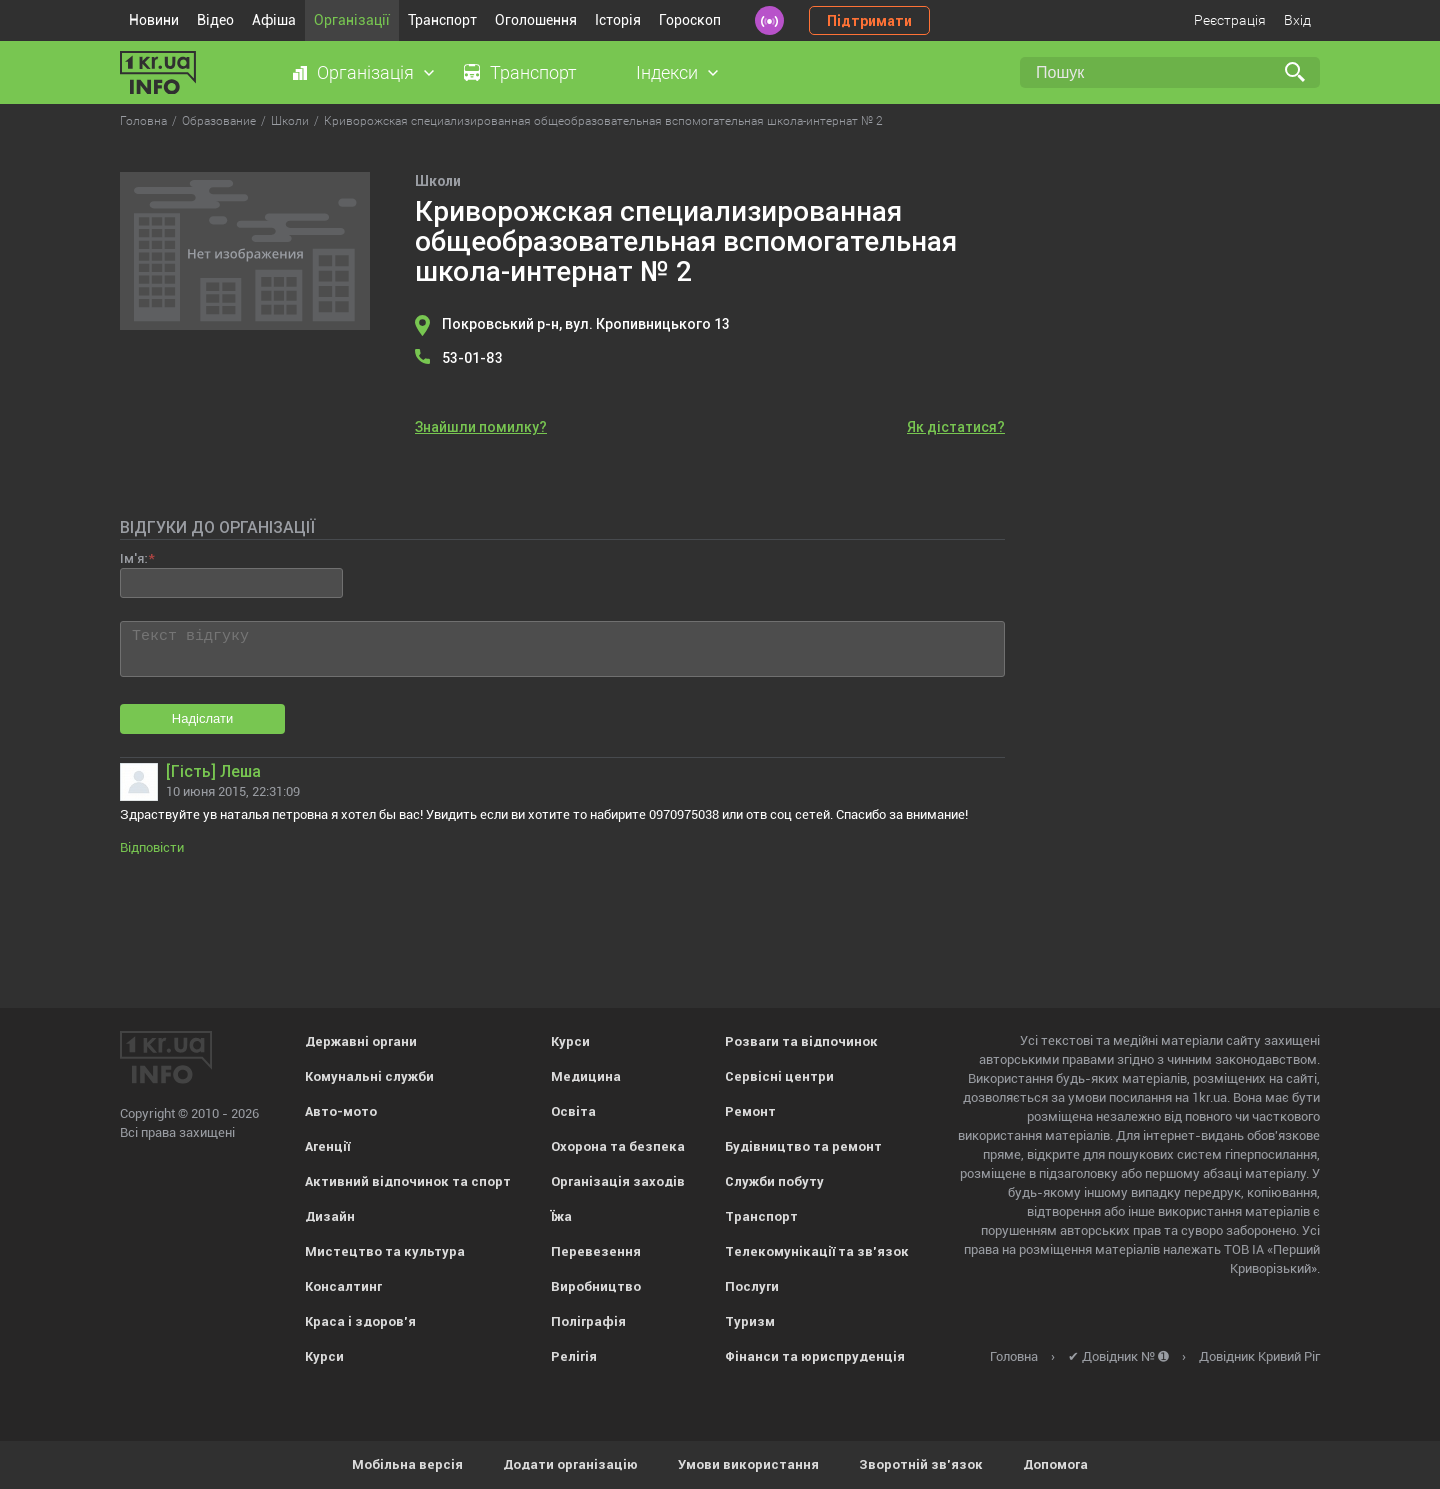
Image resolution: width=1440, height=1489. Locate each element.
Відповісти (152, 847)
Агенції (327, 1146)
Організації (352, 20)
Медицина (586, 1076)
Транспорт (442, 20)
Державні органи (361, 1041)
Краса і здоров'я (360, 1321)
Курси (324, 1356)
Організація (365, 72)
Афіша (274, 20)
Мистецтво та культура (385, 1251)
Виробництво (596, 1286)
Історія (618, 20)
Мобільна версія (407, 1464)
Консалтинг (343, 1286)
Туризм (750, 1321)
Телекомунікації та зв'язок (817, 1251)
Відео (215, 20)
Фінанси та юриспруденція (815, 1356)
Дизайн (330, 1216)
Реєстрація (1230, 20)
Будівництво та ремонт (803, 1146)
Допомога (1055, 1464)
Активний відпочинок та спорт (408, 1181)
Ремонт (750, 1111)
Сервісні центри (779, 1076)
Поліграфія (588, 1321)
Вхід (1297, 20)
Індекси (667, 72)
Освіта (573, 1111)
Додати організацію (570, 1464)
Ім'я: (133, 558)
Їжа (561, 1216)
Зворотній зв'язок (921, 1464)
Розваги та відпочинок (801, 1041)
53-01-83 (472, 358)
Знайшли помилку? (481, 427)
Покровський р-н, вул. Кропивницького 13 (586, 324)
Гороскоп (690, 20)
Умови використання (748, 1464)
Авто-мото (341, 1111)
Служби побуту (774, 1181)
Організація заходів (618, 1181)
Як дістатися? (956, 427)
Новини (154, 20)
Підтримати (869, 21)
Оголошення (536, 20)
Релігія (574, 1356)
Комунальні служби (369, 1076)
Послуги (752, 1286)
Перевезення (596, 1251)
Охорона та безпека (618, 1146)
